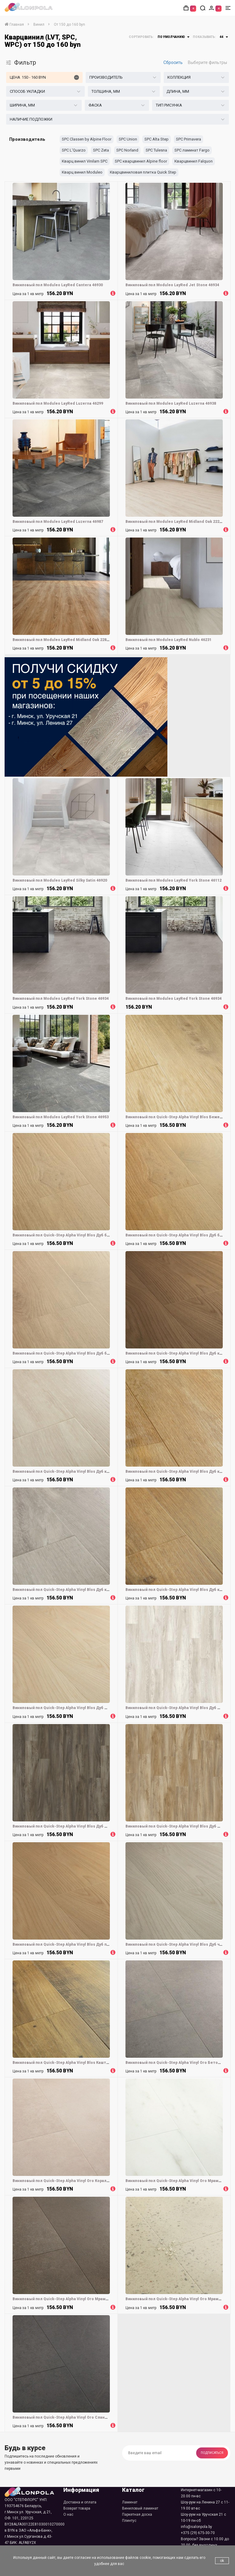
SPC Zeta (101, 150)
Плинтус (129, 2520)
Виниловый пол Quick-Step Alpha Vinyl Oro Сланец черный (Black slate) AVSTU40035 (93, 2417)
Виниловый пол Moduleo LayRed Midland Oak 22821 (62, 640)
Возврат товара (76, 2508)
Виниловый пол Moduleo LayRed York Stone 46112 (173, 880)
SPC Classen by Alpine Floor (86, 139)
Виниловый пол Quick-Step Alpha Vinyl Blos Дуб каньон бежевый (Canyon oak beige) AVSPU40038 (106, 1471)
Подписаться (212, 2452)
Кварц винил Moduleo (82, 172)
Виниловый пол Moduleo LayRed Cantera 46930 (58, 285)
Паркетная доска (137, 2514)
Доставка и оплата (79, 2502)
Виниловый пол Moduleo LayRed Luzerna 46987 (58, 521)
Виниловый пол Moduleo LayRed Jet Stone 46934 (172, 285)
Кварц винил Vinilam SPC (84, 161)
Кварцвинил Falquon (193, 161)
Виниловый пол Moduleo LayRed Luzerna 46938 (170, 403)
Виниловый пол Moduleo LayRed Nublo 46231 (168, 640)
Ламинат (129, 2502)
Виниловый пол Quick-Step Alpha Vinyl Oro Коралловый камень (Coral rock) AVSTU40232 (98, 2181)
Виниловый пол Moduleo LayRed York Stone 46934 (61, 998)
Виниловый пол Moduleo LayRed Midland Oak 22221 (174, 521)
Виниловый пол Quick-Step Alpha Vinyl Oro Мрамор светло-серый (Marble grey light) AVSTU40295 (106, 2299)
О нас (68, 2514)
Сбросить (173, 62)
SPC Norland (127, 150)
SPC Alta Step (156, 139)
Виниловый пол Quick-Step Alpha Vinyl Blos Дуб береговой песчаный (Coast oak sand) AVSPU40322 (107, 1353)
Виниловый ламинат (140, 2508)
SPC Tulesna (156, 150)
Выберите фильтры (207, 62)
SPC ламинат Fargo (192, 150)
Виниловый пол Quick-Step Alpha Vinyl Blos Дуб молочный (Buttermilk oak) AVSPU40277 (97, 1708)
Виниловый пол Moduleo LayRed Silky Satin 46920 (60, 880)
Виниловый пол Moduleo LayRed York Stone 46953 (61, 1117)
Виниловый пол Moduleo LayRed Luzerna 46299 (58, 403)
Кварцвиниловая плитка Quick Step (143, 172)
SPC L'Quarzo (74, 150)
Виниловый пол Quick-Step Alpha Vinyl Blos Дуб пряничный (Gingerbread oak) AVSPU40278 (99, 1944)
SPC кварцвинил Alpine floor (141, 161)
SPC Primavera (188, 139)
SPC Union (128, 139)
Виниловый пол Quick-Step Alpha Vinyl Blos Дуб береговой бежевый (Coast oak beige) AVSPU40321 (108, 1235)
